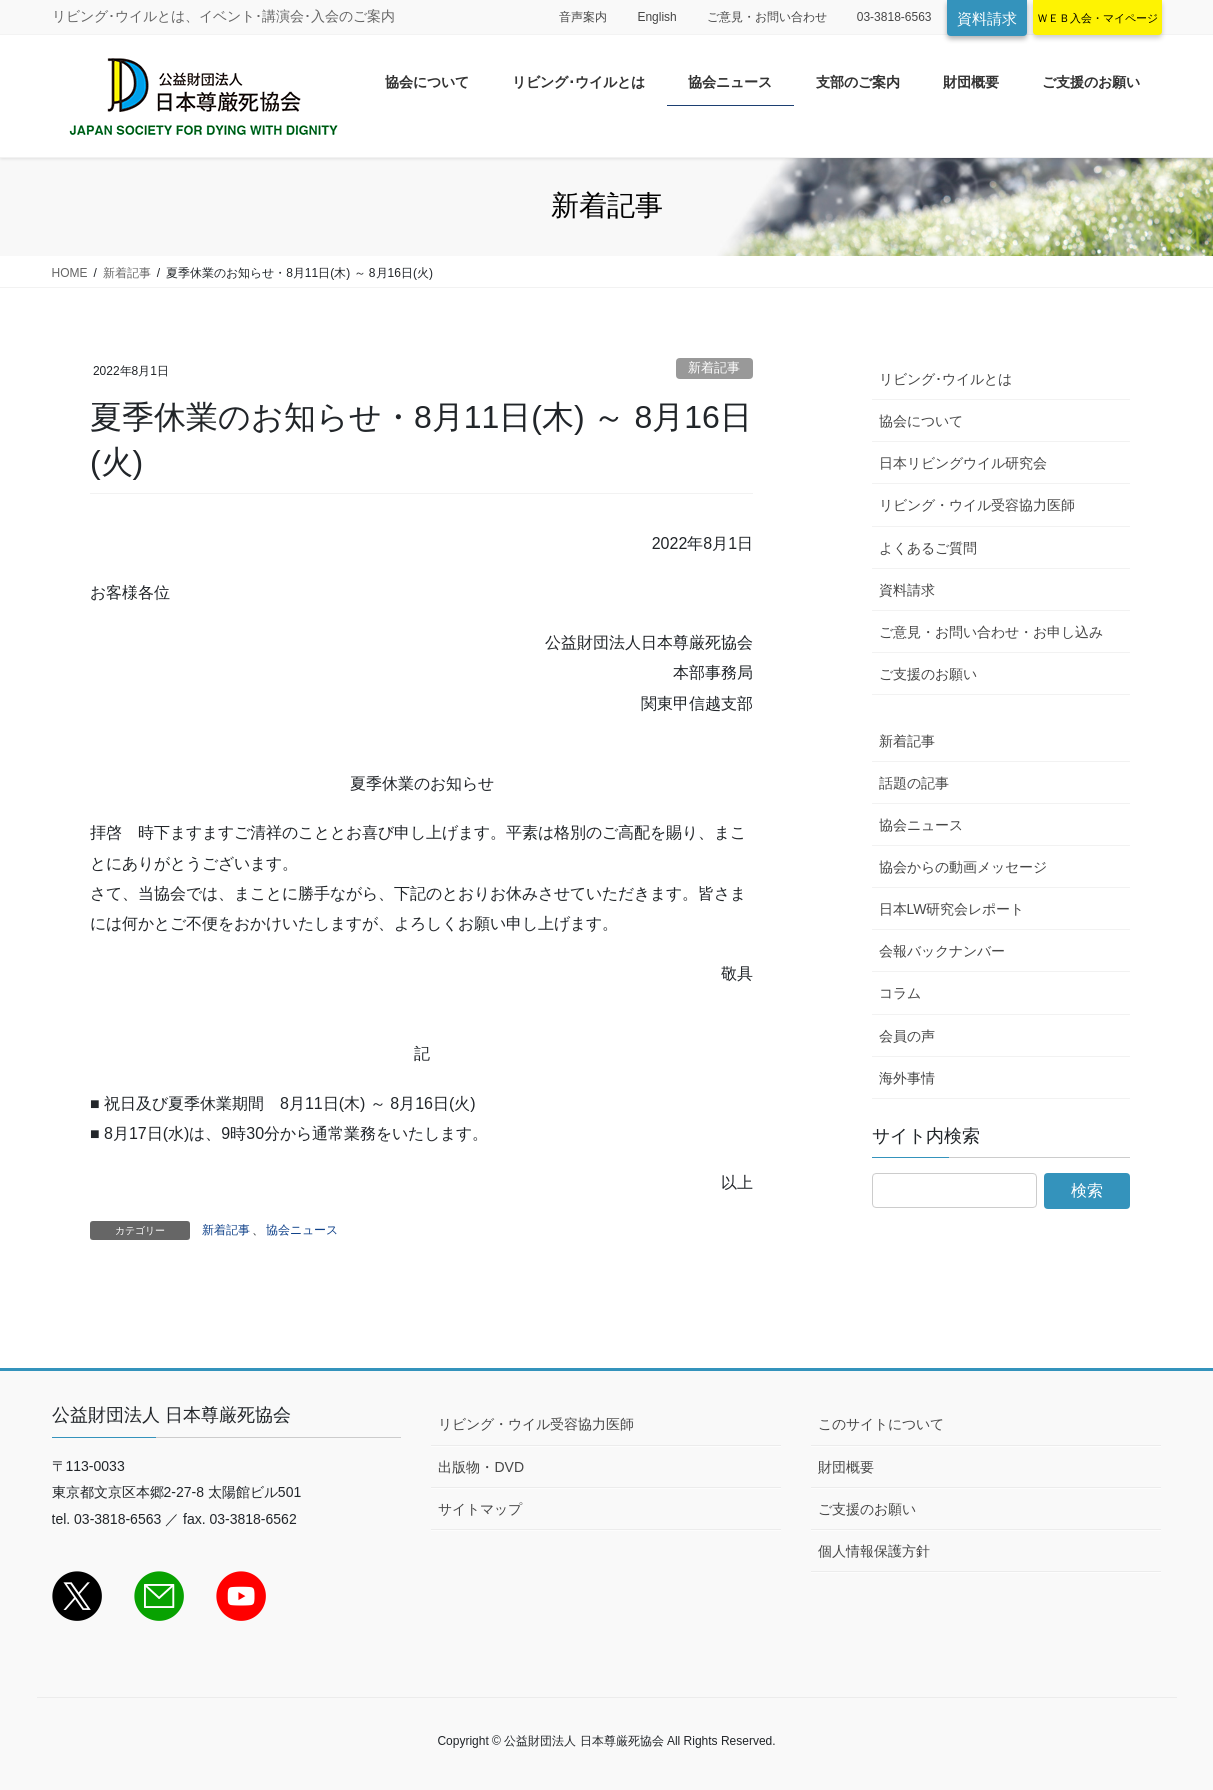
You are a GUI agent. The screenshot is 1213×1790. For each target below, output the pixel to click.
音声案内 (583, 17)
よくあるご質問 (928, 548)
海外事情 (907, 1078)
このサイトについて (881, 1424)
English (656, 17)
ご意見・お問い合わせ (767, 17)
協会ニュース (302, 1230)
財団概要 (846, 1467)
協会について (921, 421)
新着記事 (714, 367)
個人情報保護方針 (874, 1551)
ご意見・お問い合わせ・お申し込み (991, 632)
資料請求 (987, 18)
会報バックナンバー (942, 951)
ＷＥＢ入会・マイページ (1097, 18)
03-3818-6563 (894, 17)
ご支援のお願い (928, 674)
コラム (900, 993)
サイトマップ (480, 1509)
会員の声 (907, 1036)
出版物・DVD (481, 1467)
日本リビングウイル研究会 (963, 463)
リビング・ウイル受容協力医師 (977, 505)
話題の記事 (914, 783)
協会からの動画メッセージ (963, 867)
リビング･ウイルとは (945, 379)
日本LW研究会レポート (952, 909)
